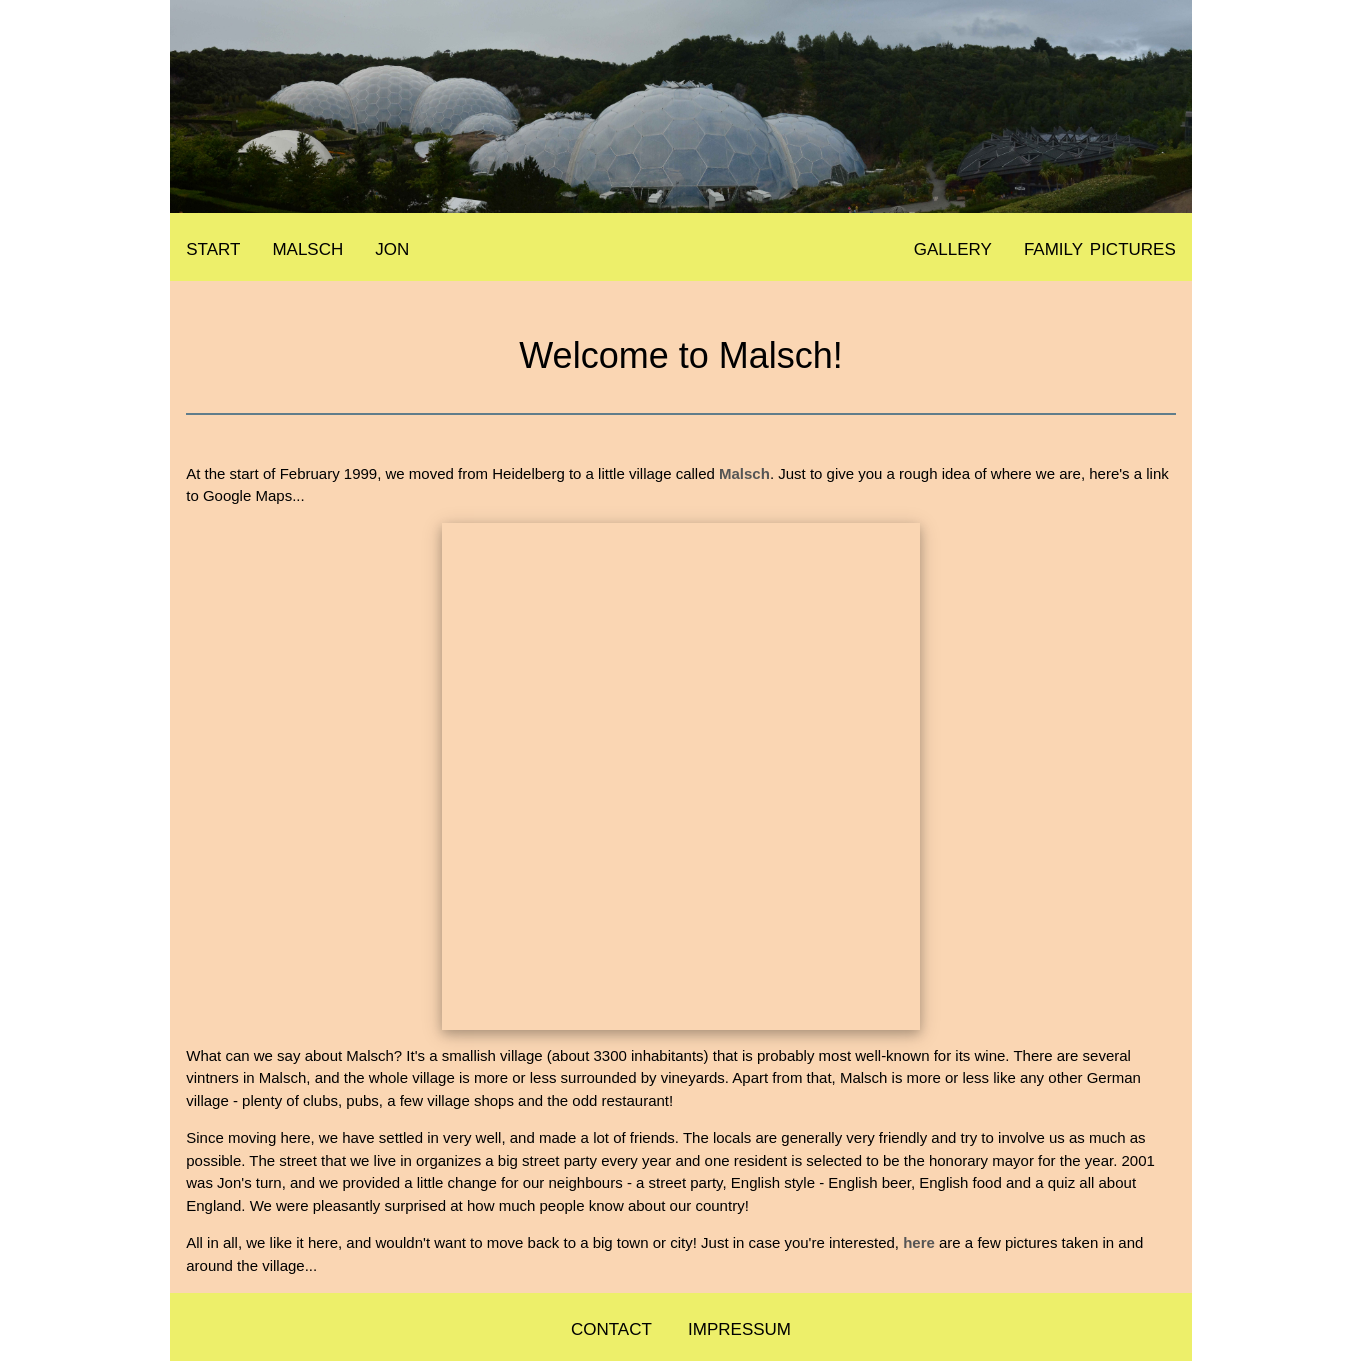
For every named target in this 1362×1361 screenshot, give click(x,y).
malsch (307, 246)
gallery (953, 246)
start (213, 246)
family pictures (1100, 246)
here (919, 1242)
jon (392, 246)
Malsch (744, 473)
